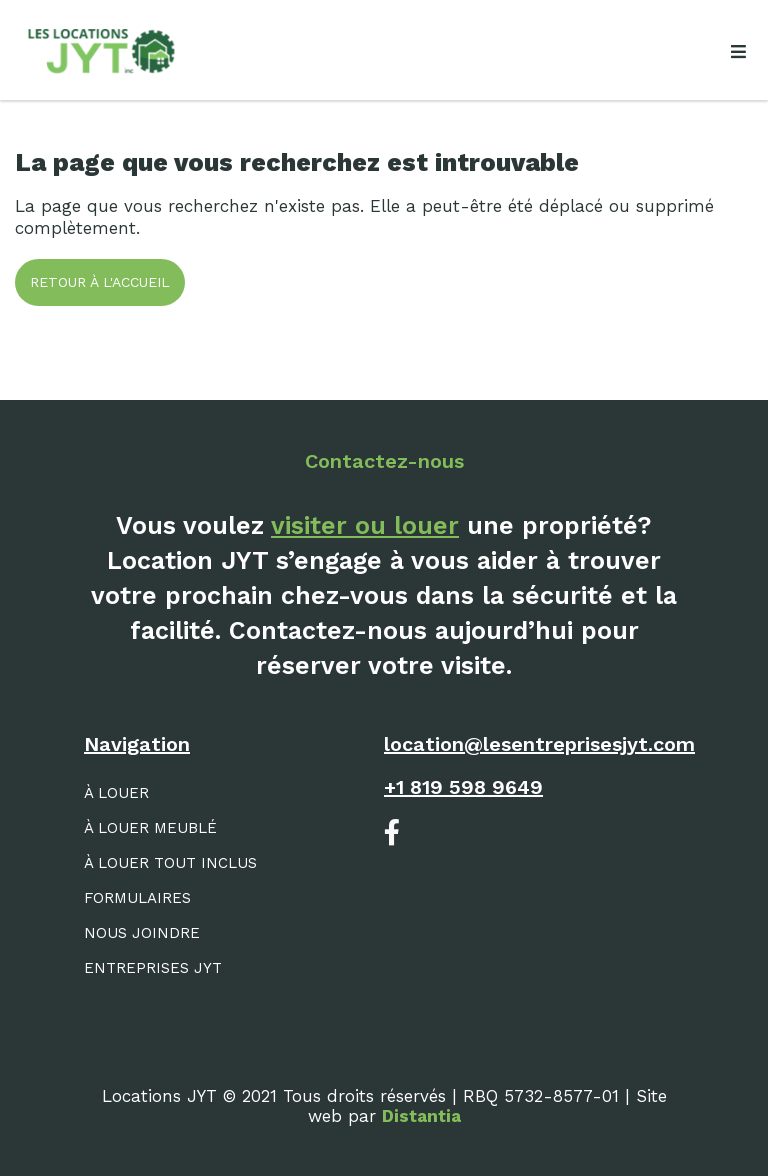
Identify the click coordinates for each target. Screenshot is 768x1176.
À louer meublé (150, 828)
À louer (116, 793)
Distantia (421, 1116)
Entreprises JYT (153, 968)
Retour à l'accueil (100, 282)
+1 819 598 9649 (463, 787)
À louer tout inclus (170, 863)
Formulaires (137, 898)
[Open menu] (738, 52)
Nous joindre (142, 933)
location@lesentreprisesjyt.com (539, 744)
